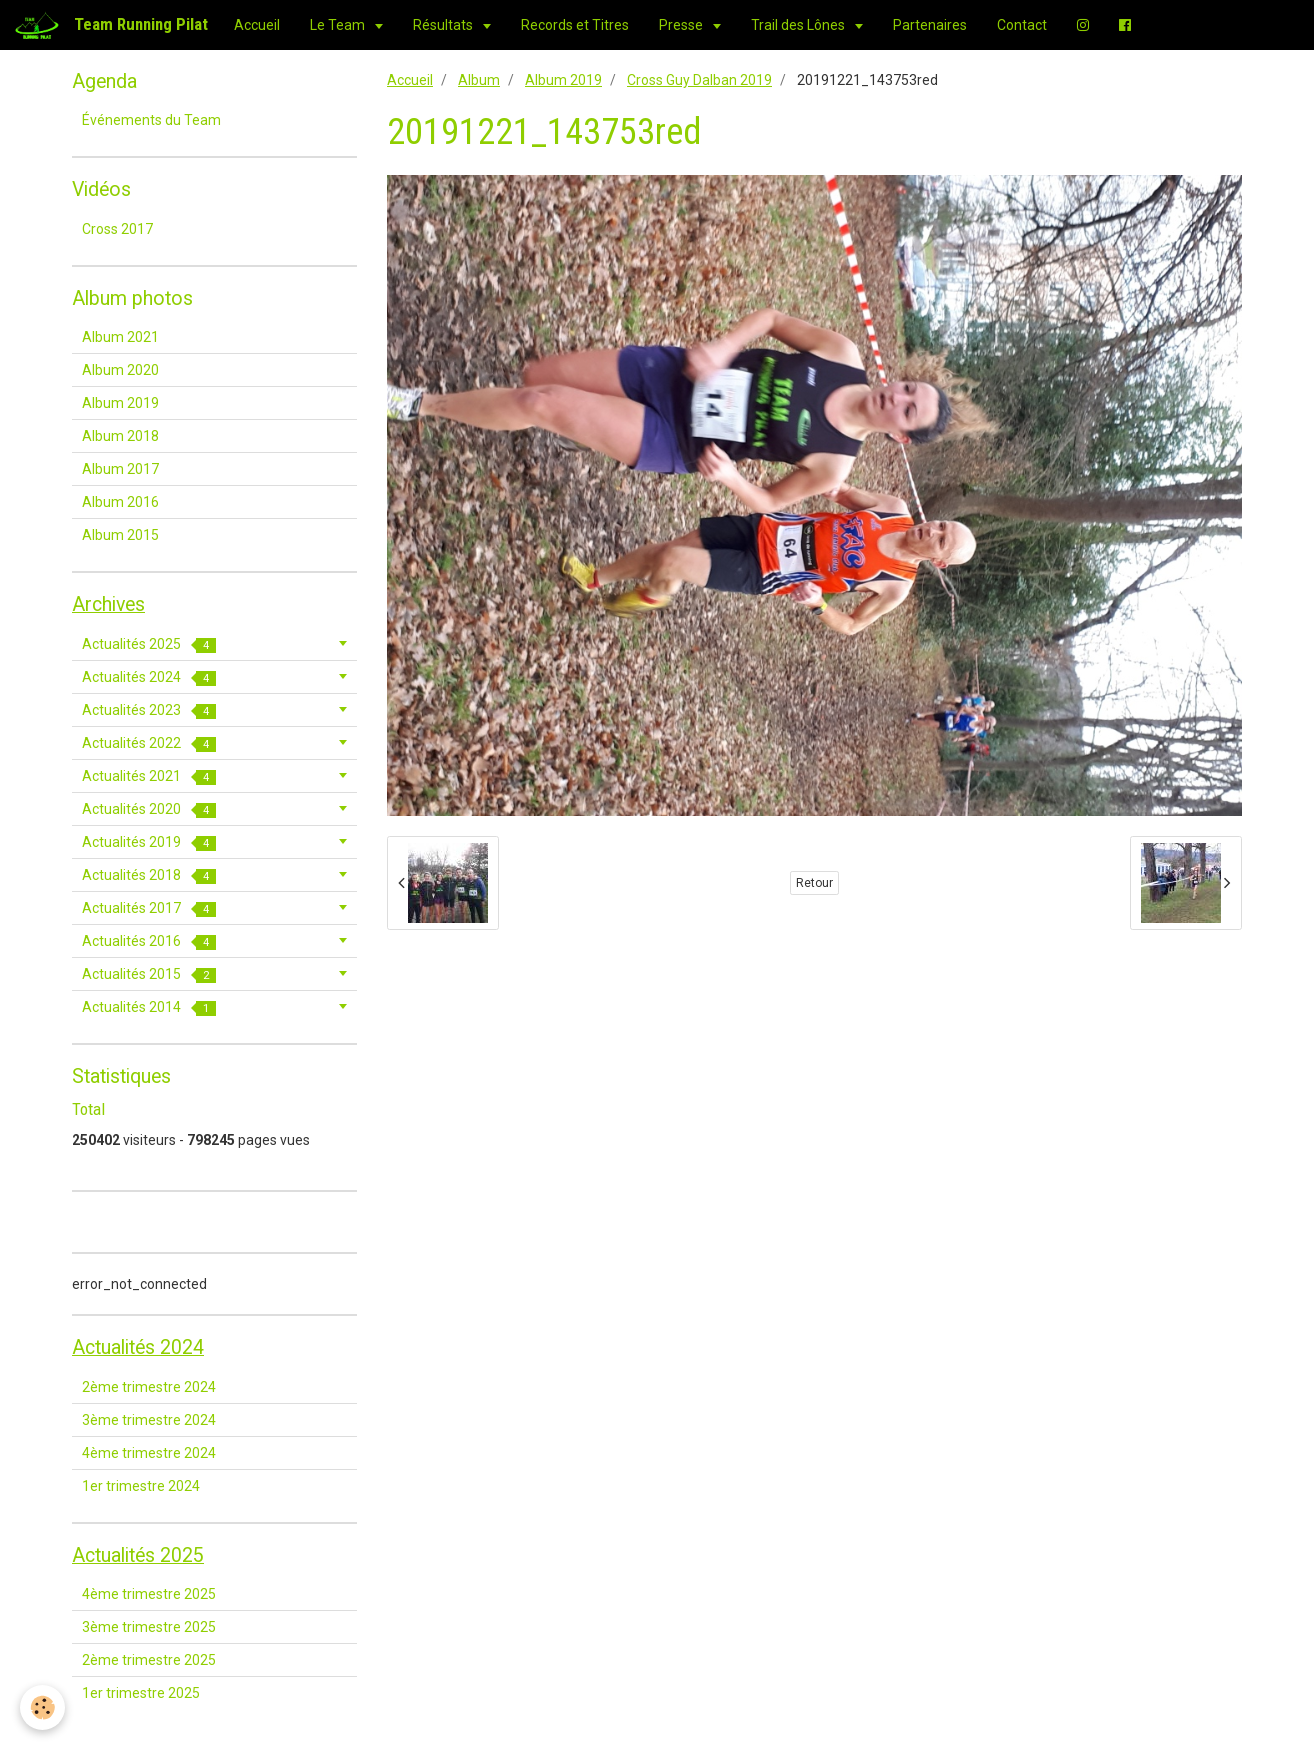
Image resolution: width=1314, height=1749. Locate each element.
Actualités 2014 (149, 1007)
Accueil (257, 25)
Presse (682, 25)
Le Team (339, 25)
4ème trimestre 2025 (149, 1594)
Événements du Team (151, 120)
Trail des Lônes (799, 25)
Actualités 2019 (149, 842)
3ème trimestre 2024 (149, 1420)
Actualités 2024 (149, 677)
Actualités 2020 (149, 809)
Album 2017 (120, 469)
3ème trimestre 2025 (149, 1627)
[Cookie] (42, 1707)
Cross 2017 (117, 229)
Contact (1022, 25)
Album (479, 80)
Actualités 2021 (149, 776)
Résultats (444, 25)
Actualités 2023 (149, 710)
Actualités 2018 (149, 875)
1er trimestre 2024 (141, 1486)
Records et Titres (575, 25)
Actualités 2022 (149, 743)
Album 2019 (563, 80)
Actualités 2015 (149, 974)
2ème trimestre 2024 (149, 1387)
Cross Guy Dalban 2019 (699, 80)
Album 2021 (120, 337)
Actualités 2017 (149, 908)
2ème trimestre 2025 (149, 1660)
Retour (814, 883)
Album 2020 (120, 370)
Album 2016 (120, 502)
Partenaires (930, 25)
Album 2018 (120, 436)
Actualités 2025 (149, 644)
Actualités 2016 (149, 941)
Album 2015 (120, 535)
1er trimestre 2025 (141, 1693)
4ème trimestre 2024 (149, 1453)
